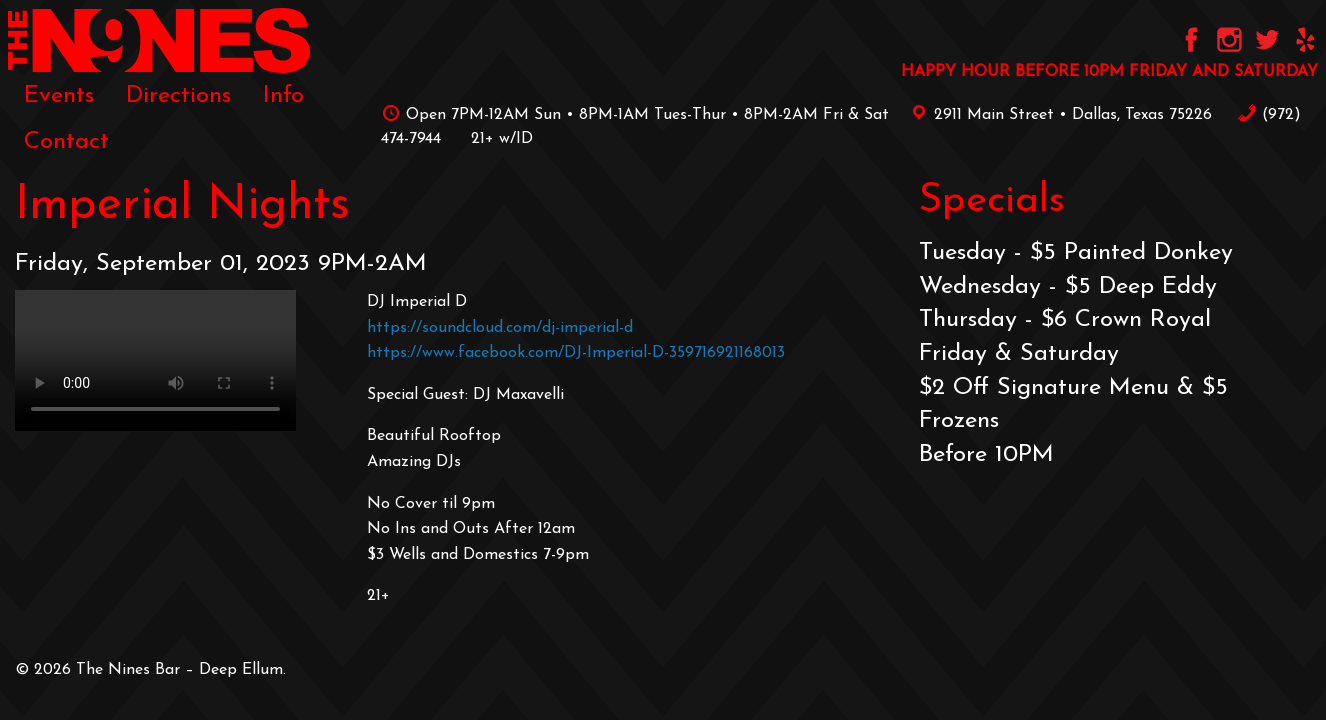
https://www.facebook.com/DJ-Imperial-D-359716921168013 (576, 353)
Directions (178, 96)
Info (283, 96)
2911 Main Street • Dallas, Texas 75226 (1058, 115)
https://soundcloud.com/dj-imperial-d (500, 328)
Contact (66, 142)
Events (59, 96)
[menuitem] (59, 96)
